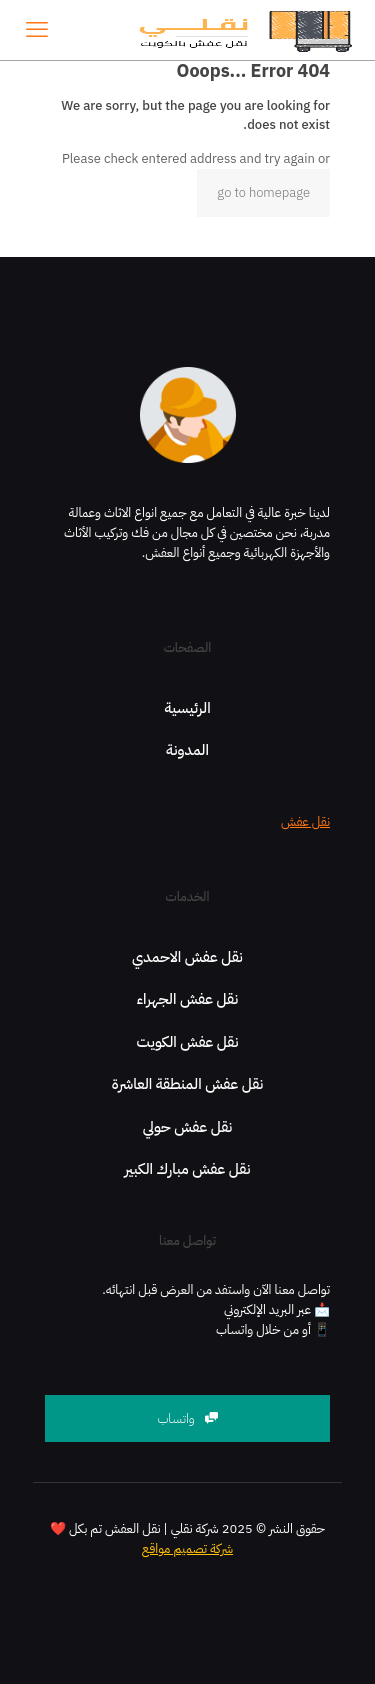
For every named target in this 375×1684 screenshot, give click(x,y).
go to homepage (263, 192)
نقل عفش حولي (188, 1127)
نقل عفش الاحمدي (187, 957)
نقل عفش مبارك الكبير (188, 1169)
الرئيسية (187, 708)
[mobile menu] (37, 30)
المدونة (187, 750)
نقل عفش (305, 821)
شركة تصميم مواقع (187, 1548)
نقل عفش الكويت (188, 1042)
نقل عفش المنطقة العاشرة (188, 1084)
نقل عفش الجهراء (187, 999)
